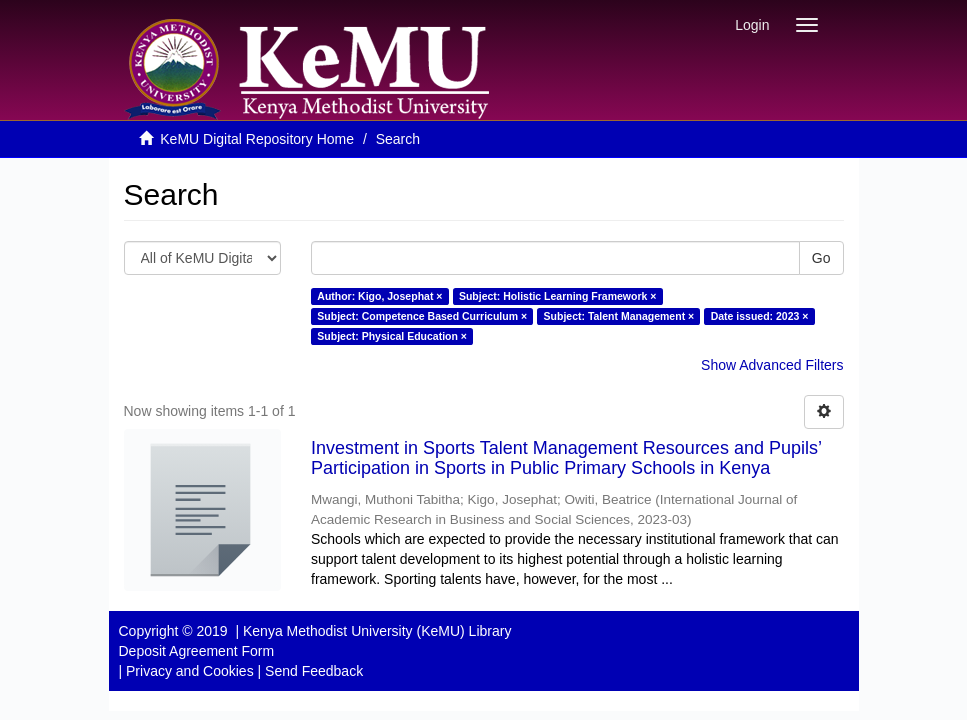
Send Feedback (314, 671)
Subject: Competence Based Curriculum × (422, 316)
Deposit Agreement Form (197, 651)
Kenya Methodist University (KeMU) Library (377, 631)
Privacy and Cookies (190, 671)
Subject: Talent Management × (619, 316)
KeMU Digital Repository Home (257, 139)
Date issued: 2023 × (760, 316)
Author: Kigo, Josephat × (379, 296)
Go (821, 258)
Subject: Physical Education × (392, 336)
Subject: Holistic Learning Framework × (558, 296)
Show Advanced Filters (772, 365)
